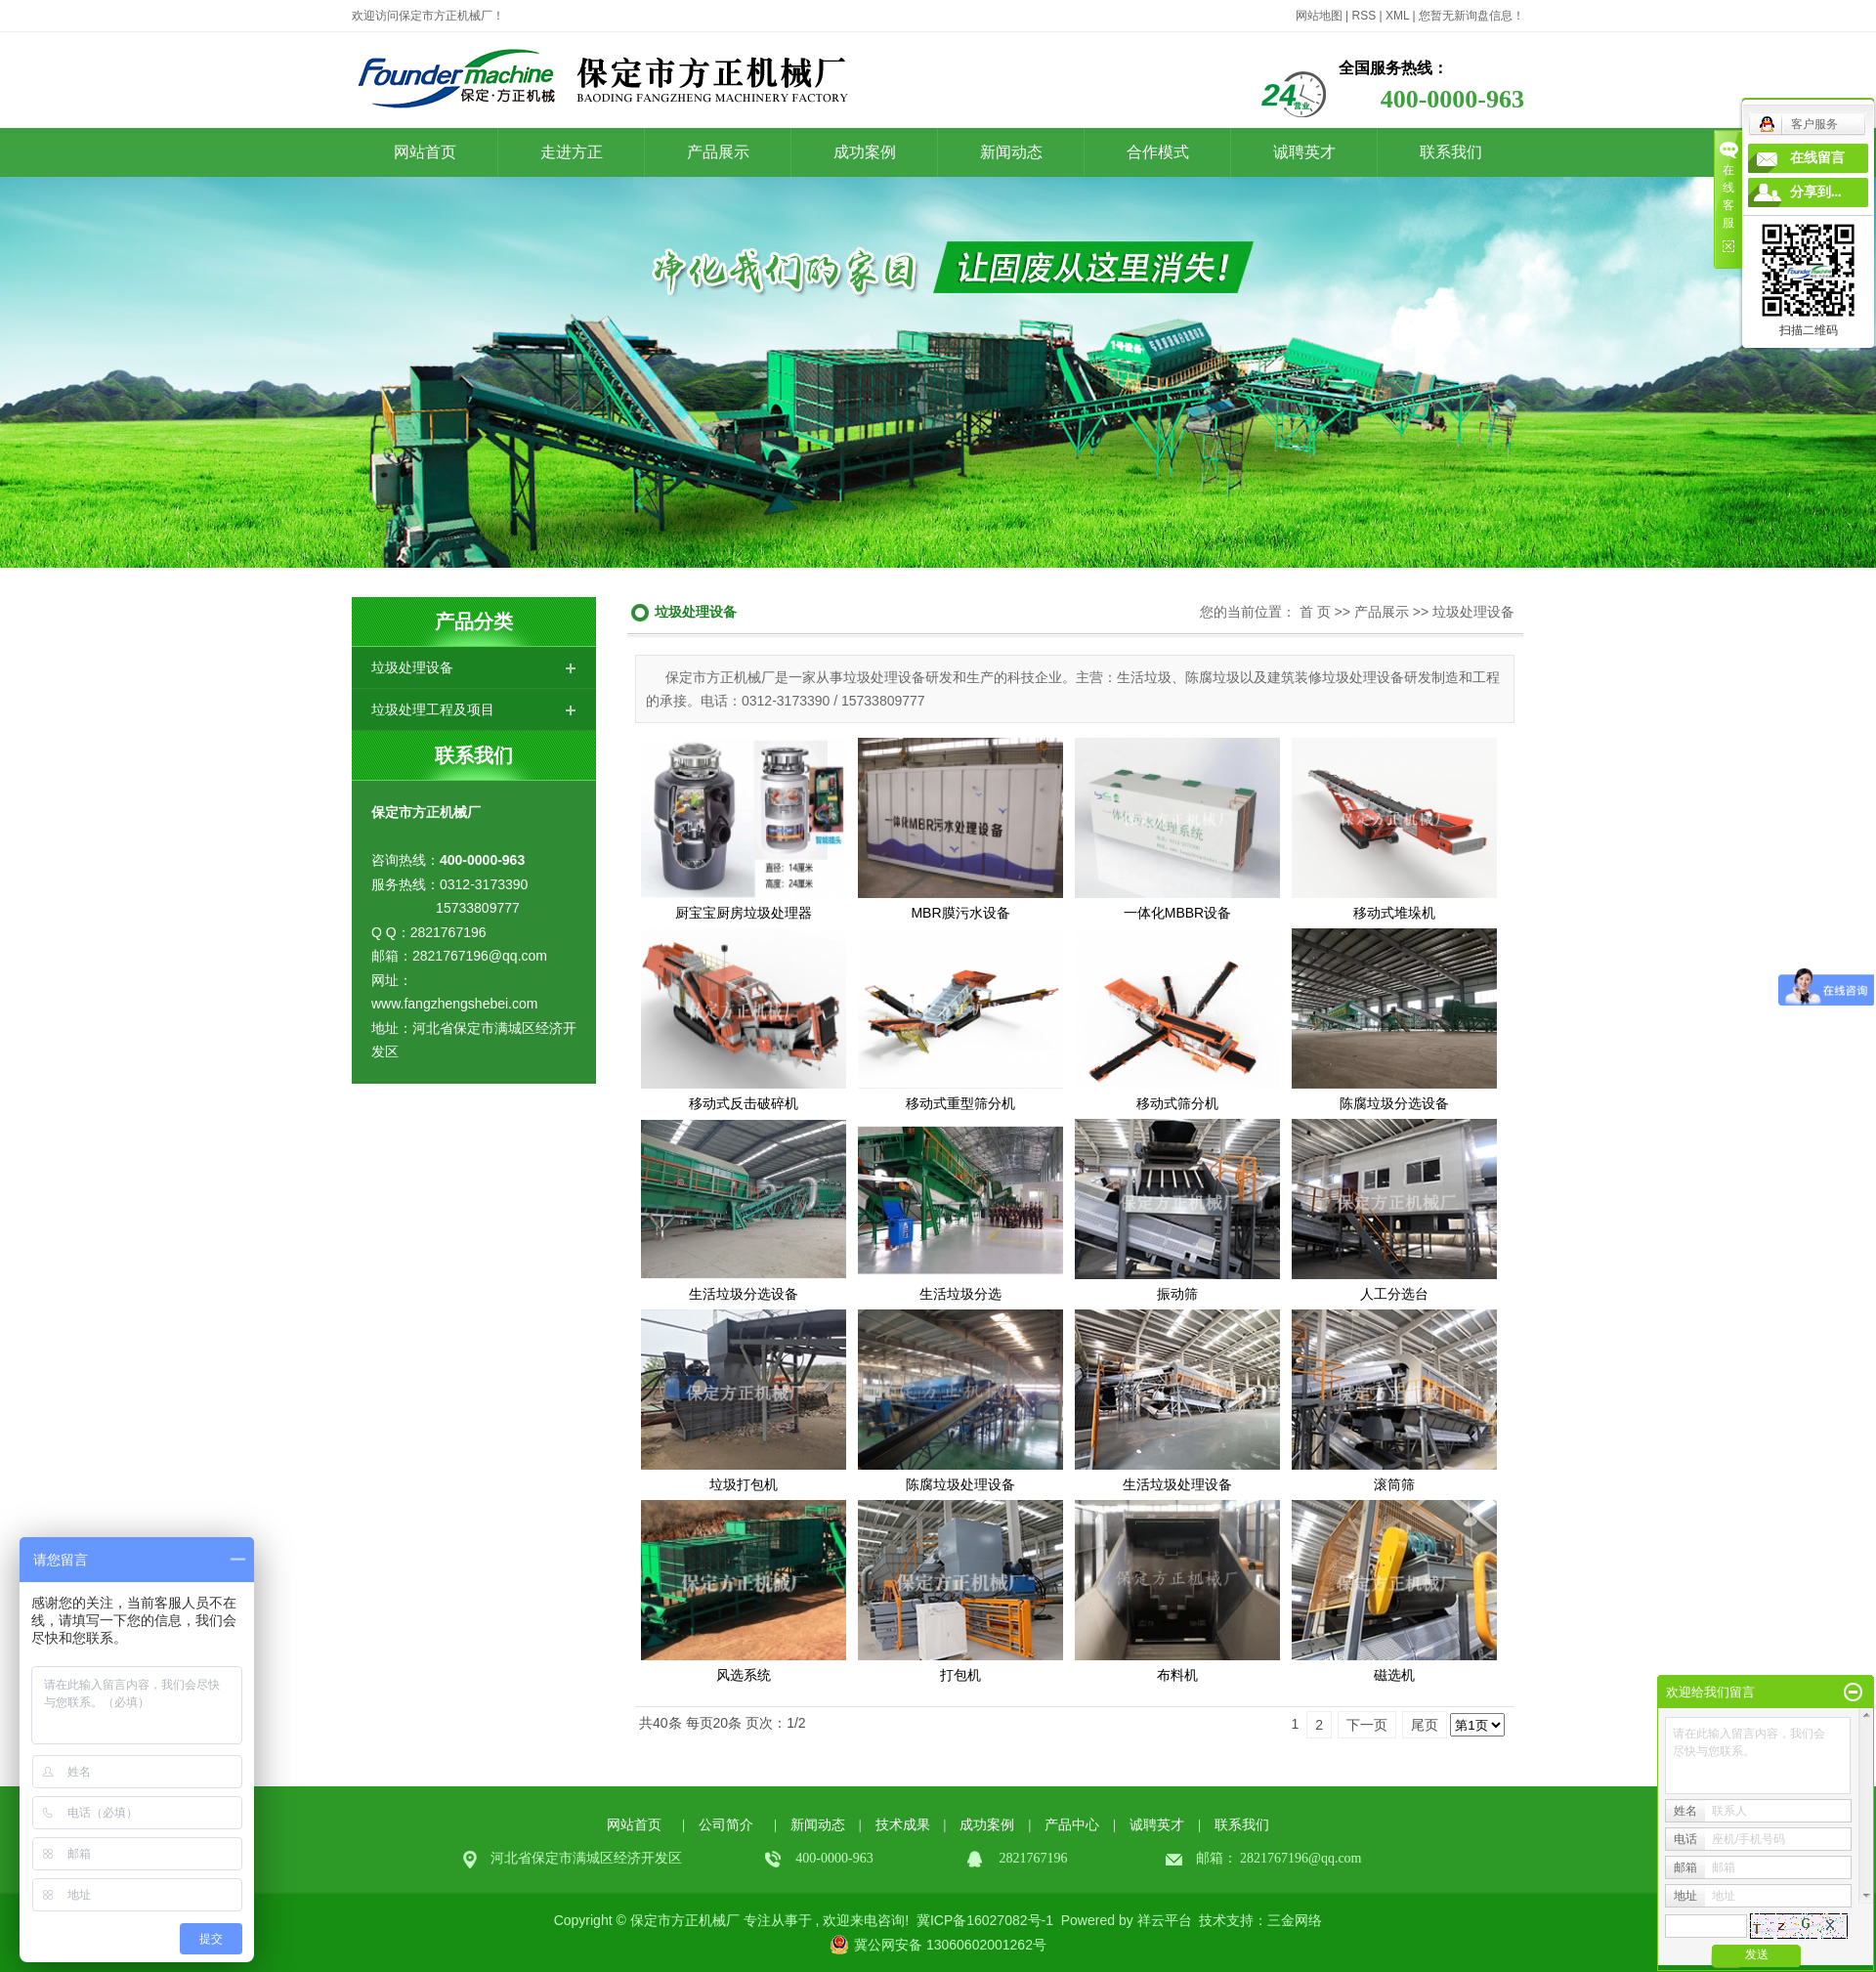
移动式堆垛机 (1394, 913)
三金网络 (1294, 1920)
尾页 (1424, 1725)
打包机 (960, 1675)
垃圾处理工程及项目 (432, 709)
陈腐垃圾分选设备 (1394, 1103)
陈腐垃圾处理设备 (960, 1484)
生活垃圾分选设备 (743, 1294)
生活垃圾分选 (960, 1294)
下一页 (1366, 1725)
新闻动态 (1011, 152)
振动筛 (1177, 1294)
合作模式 (1158, 152)
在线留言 (1817, 157)
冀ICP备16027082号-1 (985, 1920)
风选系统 (743, 1675)
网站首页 (425, 152)
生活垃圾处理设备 (1177, 1484)
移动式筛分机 (1177, 1103)
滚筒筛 (1394, 1484)
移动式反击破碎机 (743, 1103)
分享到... (1816, 192)
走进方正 (571, 152)
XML (1397, 15)
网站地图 (1319, 15)
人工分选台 (1394, 1294)
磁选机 (1394, 1675)
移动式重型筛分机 (960, 1103)
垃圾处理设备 (412, 667)
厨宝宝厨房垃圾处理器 (743, 913)
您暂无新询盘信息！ (1471, 15)
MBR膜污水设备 (960, 913)
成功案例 (864, 152)
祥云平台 (1164, 1920)
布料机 (1177, 1675)
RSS (1363, 15)
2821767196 (1274, 1858)
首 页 (1315, 612)
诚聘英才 (1304, 152)
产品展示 (718, 152)
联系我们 (1451, 152)
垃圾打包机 (743, 1484)
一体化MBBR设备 (1177, 913)
